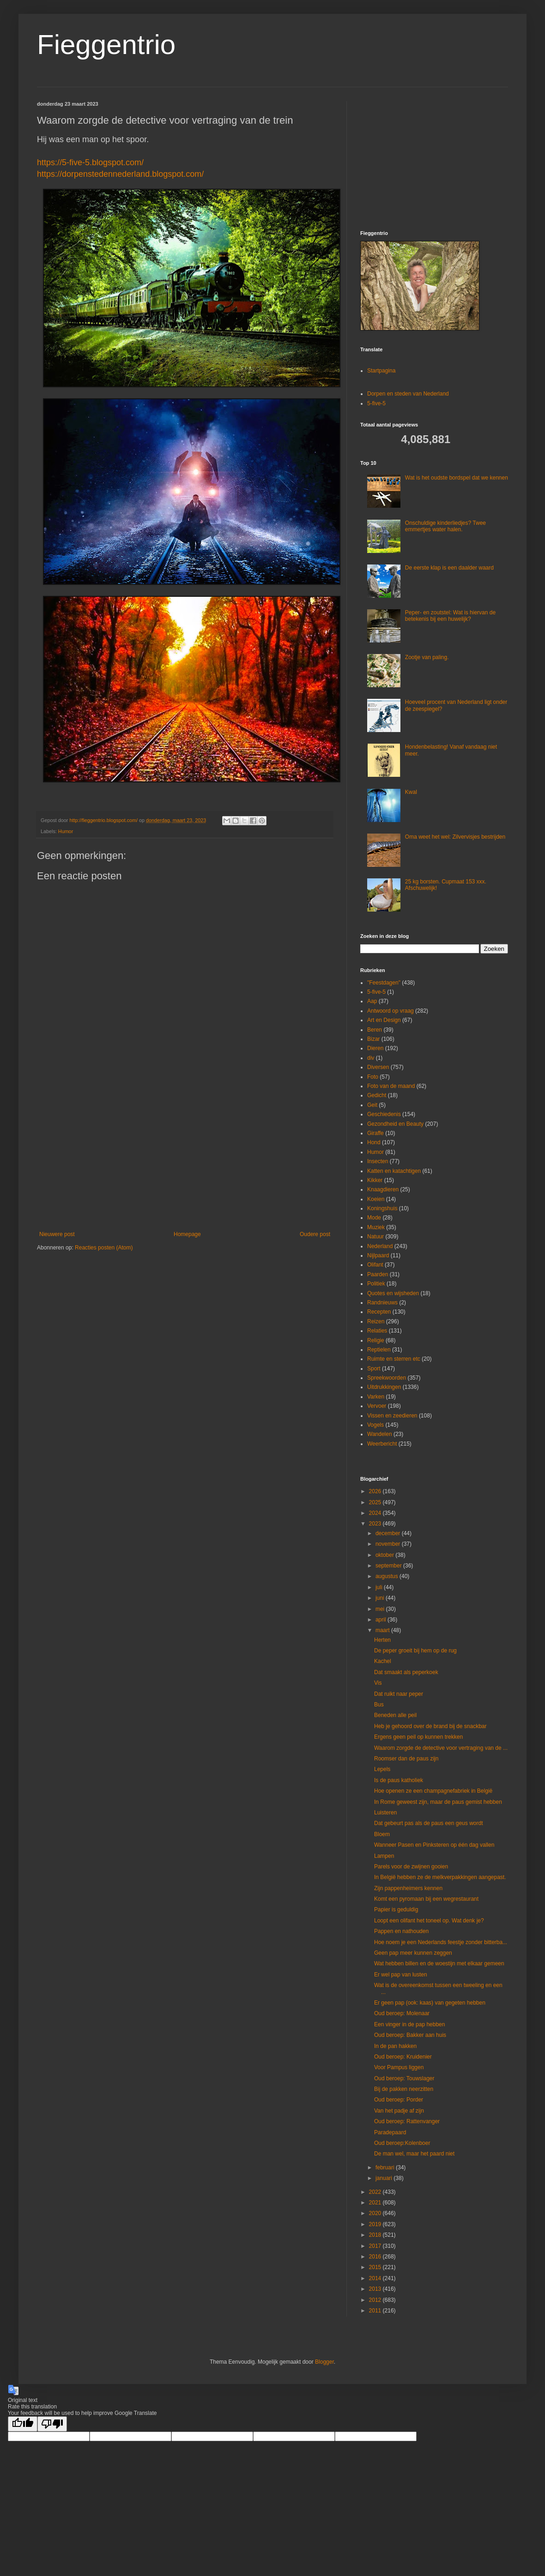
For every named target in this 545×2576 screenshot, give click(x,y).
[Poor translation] (52, 2424)
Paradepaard (390, 2132)
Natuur (375, 1236)
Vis (378, 1683)
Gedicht (376, 1095)
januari (384, 2178)
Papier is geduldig (396, 1909)
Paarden (377, 1274)
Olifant (375, 1264)
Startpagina (381, 370)
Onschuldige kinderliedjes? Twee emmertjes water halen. (445, 526)
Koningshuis (382, 1208)
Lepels (382, 1769)
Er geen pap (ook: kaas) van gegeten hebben (429, 2003)
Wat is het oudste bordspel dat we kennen (456, 477)
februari (385, 2167)
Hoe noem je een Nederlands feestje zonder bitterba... (440, 1942)
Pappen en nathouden (401, 1931)
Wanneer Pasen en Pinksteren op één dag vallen (434, 1845)
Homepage (187, 1234)
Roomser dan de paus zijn (406, 1758)
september (389, 1565)
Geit (372, 1105)
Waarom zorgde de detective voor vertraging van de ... (441, 1748)
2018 (376, 2235)
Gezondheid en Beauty (395, 1124)
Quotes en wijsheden (393, 1293)
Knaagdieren (383, 1189)
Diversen (378, 1067)
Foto (372, 1077)
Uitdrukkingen (384, 1387)
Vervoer (376, 1406)
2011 (376, 2310)
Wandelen (379, 1434)
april (381, 1619)
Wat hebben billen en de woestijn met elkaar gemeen (439, 1963)
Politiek (376, 1283)
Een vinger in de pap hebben (409, 2024)
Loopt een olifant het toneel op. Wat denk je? (429, 1920)
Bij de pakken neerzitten (403, 2089)
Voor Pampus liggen (399, 2067)
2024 (376, 1513)
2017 (376, 2246)
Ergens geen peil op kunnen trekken (418, 1737)
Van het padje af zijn (399, 2111)
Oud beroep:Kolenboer (402, 2143)
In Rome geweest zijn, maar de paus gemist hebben (438, 1802)
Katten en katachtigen (394, 1171)
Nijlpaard (378, 1255)
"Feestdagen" (383, 982)
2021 (376, 2202)
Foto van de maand (391, 1086)
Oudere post (315, 1234)
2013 (376, 2289)
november (388, 1544)
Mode (374, 1217)
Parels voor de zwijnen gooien (411, 1866)
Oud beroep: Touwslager (404, 2078)
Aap (372, 1001)
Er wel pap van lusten (400, 1974)
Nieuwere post (57, 1234)
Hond (374, 1142)
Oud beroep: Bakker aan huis (410, 2035)
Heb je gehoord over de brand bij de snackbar (430, 1726)
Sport (374, 1368)
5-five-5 (376, 403)
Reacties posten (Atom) (104, 1247)
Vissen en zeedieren (392, 1415)
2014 (376, 2278)
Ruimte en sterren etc (393, 1359)
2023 (376, 1523)
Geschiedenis (384, 1114)
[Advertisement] (184, 1154)
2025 (376, 1502)
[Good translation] (22, 2424)
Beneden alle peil (395, 1715)
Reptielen (379, 1349)
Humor (65, 831)
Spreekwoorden (386, 1378)
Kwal (411, 792)
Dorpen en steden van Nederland (408, 393)
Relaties (377, 1330)
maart (383, 1630)
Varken (375, 1396)
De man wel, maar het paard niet (414, 2153)
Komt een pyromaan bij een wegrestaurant (426, 1899)
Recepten (379, 1312)
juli (379, 1587)
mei (380, 1609)
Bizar (373, 1039)
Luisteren (385, 1812)
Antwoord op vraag (390, 1011)
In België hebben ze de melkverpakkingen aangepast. (440, 1877)
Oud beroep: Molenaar (402, 2013)
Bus (379, 1704)
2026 (376, 1491)
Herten (382, 1640)
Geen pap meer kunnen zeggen (413, 1953)
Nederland (380, 1246)
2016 (376, 2256)
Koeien (375, 1199)
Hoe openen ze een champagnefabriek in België (433, 1791)
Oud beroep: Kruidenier (403, 2057)
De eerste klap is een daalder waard (449, 567)
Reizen (375, 1321)
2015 (376, 2267)
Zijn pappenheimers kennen (408, 1888)
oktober (385, 1555)
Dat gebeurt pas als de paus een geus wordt (428, 1823)
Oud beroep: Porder (398, 2099)
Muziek (376, 1227)
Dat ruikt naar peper (398, 1694)
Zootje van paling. (427, 657)
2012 (376, 2300)
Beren (374, 1030)
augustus (387, 1576)
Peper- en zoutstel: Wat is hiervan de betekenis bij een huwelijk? (450, 615)
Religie (375, 1340)
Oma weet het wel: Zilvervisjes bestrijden (455, 837)
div (370, 1058)
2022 (376, 2192)
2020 (376, 2213)
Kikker (374, 1180)
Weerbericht (382, 1444)
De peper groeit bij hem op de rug (415, 1650)
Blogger (324, 2362)
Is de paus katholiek (398, 1780)
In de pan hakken (395, 2046)
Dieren (375, 1048)
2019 (376, 2224)
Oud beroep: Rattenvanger (407, 2121)
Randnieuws (382, 1302)
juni (380, 1598)
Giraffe (375, 1133)
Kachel (382, 1661)
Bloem (382, 1834)
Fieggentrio (106, 44)
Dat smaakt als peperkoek (406, 1672)
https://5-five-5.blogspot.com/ (90, 162)
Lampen (384, 1856)
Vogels (375, 1425)
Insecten (377, 1161)
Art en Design (384, 1020)
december (388, 1533)
